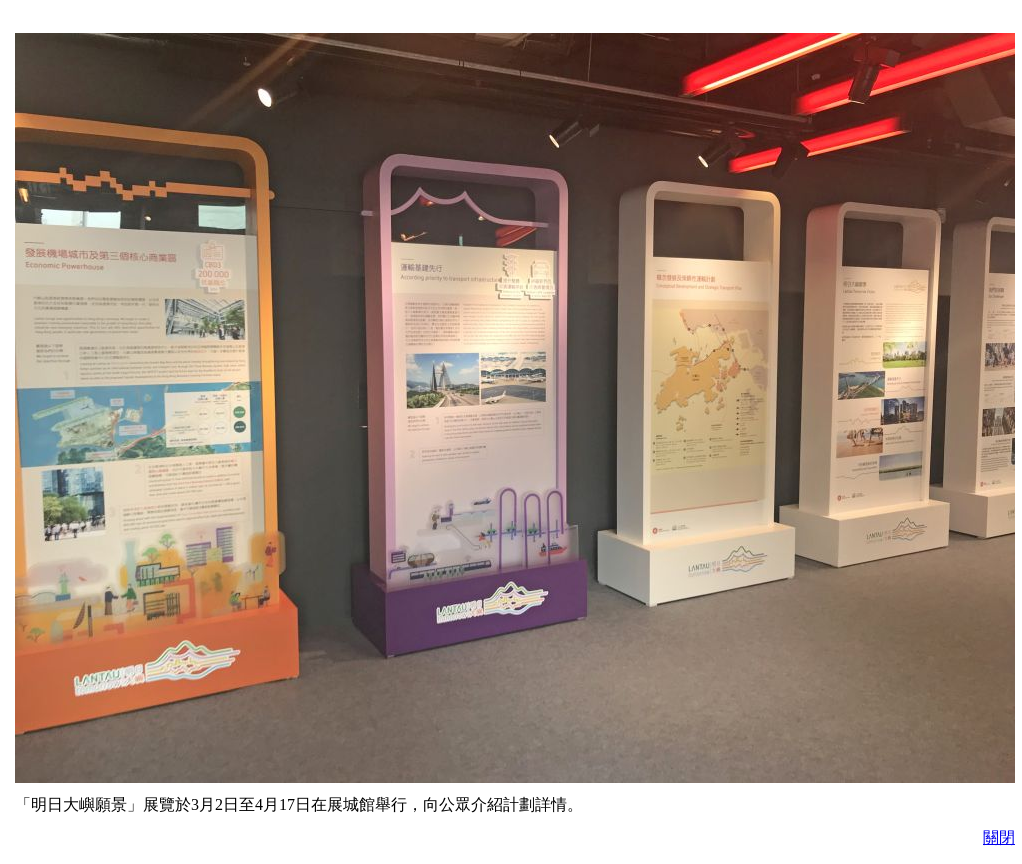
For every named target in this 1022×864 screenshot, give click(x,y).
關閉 (999, 837)
